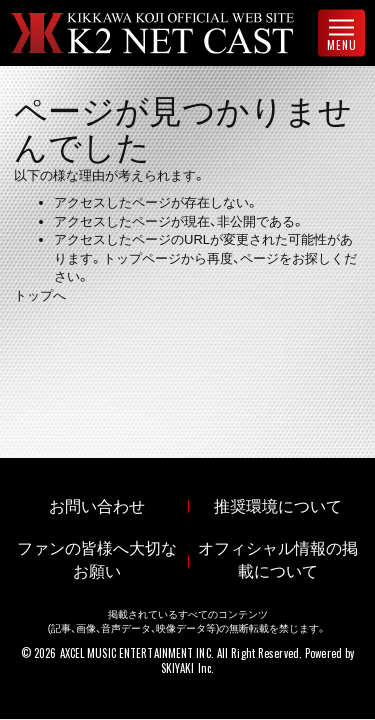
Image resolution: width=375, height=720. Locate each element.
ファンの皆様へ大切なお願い (97, 560)
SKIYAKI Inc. (187, 668)
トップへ (40, 295)
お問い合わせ (97, 506)
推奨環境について (278, 506)
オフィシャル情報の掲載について (278, 560)
